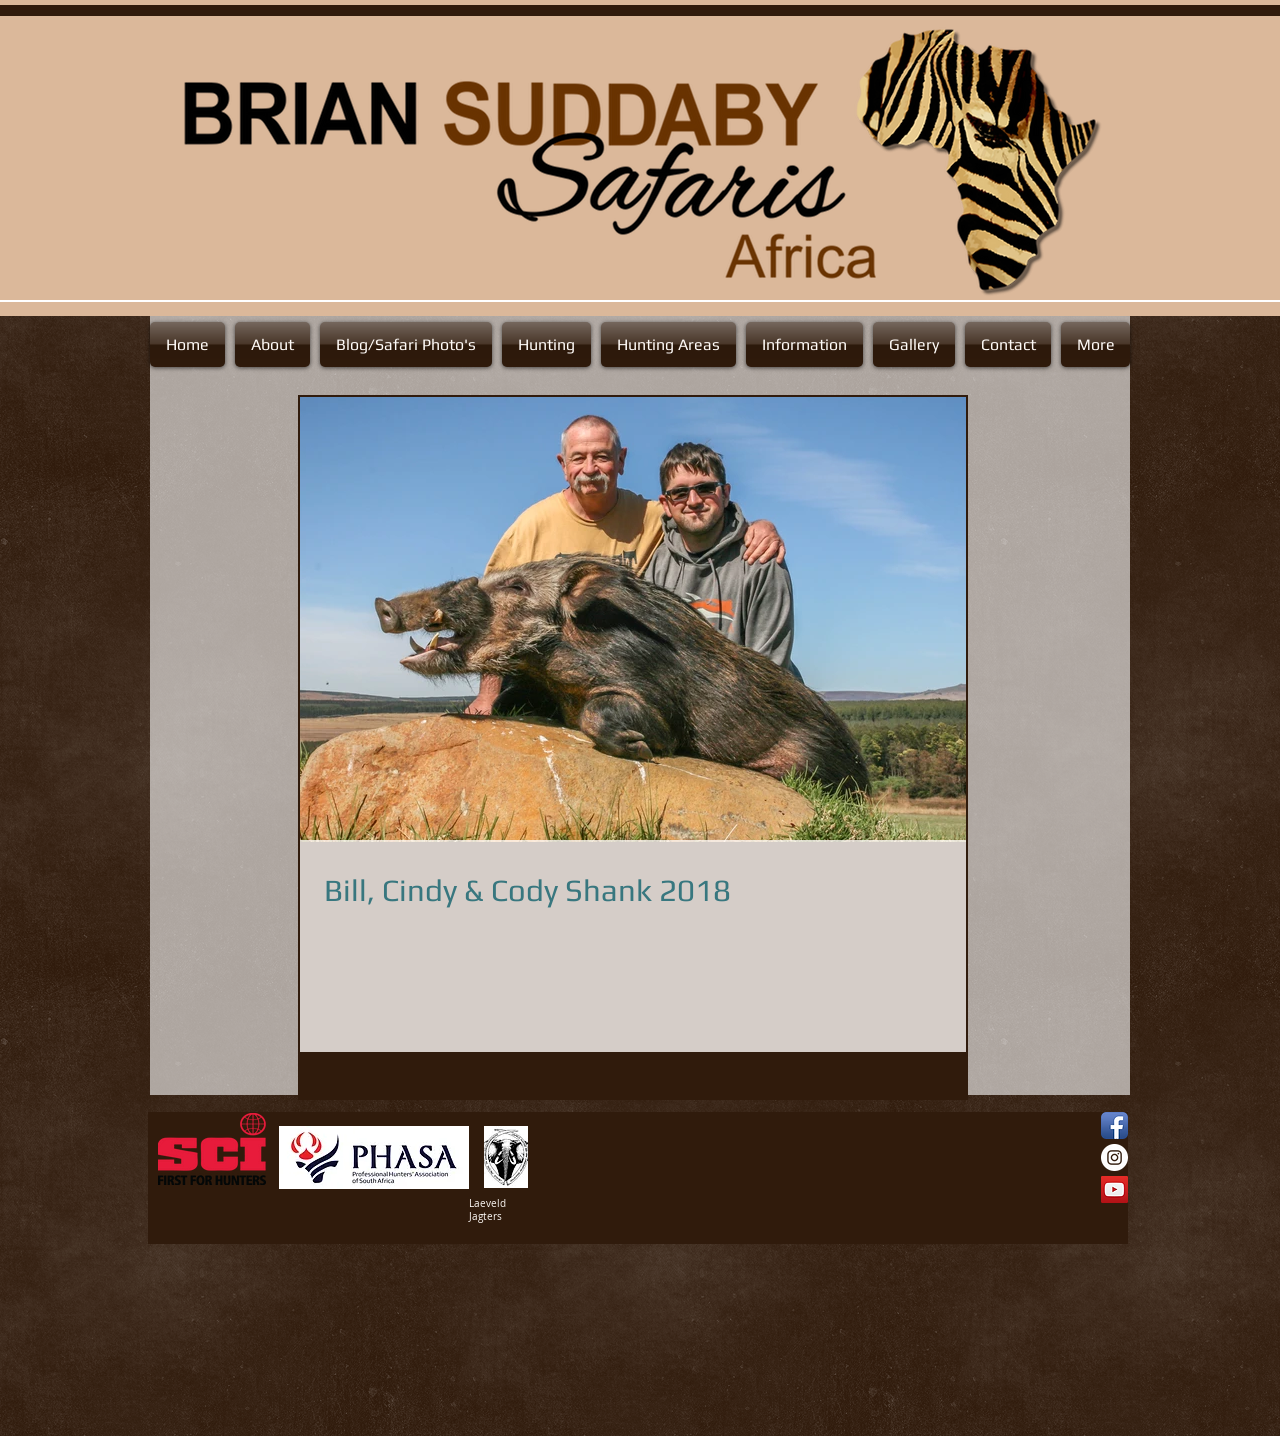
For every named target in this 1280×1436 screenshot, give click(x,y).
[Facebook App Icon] (1114, 1125)
